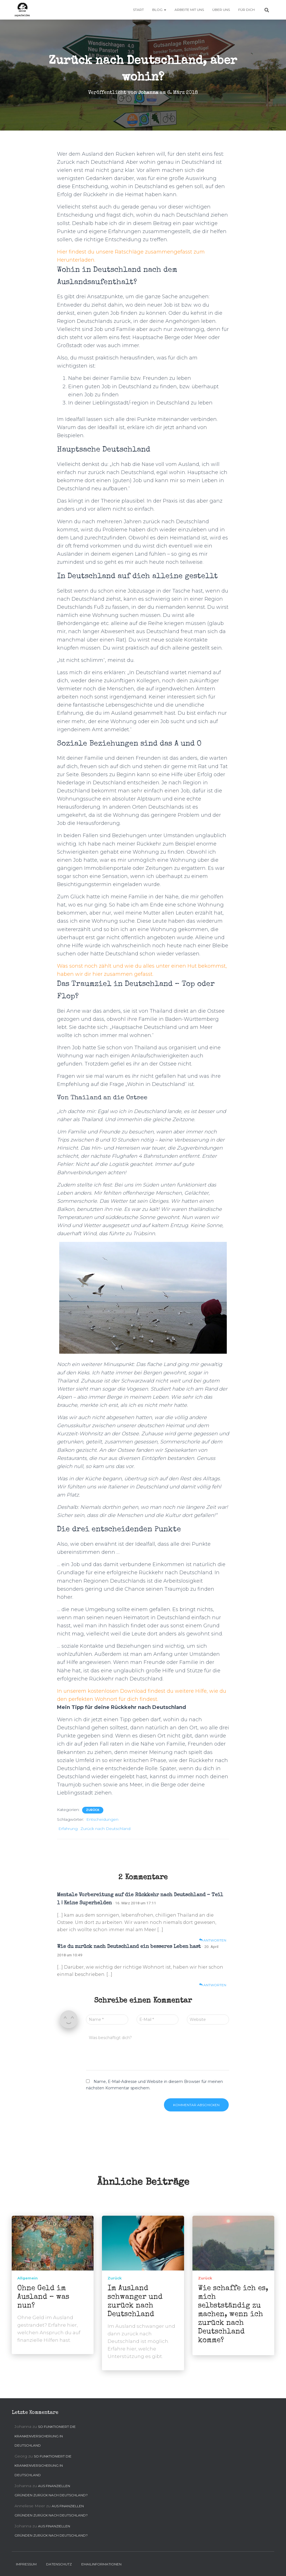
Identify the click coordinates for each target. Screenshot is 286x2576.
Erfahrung (68, 1828)
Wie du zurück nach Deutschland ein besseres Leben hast (129, 1946)
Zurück (92, 1810)
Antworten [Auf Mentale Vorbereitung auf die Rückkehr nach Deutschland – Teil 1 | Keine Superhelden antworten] (212, 1940)
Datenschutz (59, 2564)
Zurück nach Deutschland (105, 1828)
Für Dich (246, 10)
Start (138, 10)
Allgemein (27, 2278)
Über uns (221, 10)
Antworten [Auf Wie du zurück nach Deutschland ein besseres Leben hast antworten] (212, 1985)
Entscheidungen (102, 1819)
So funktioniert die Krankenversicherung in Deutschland (45, 2436)
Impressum (26, 2564)
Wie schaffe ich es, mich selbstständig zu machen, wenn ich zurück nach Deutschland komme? (233, 2314)
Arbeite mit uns (189, 10)
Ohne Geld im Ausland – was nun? (43, 2297)
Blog (159, 10)
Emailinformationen (101, 2564)
